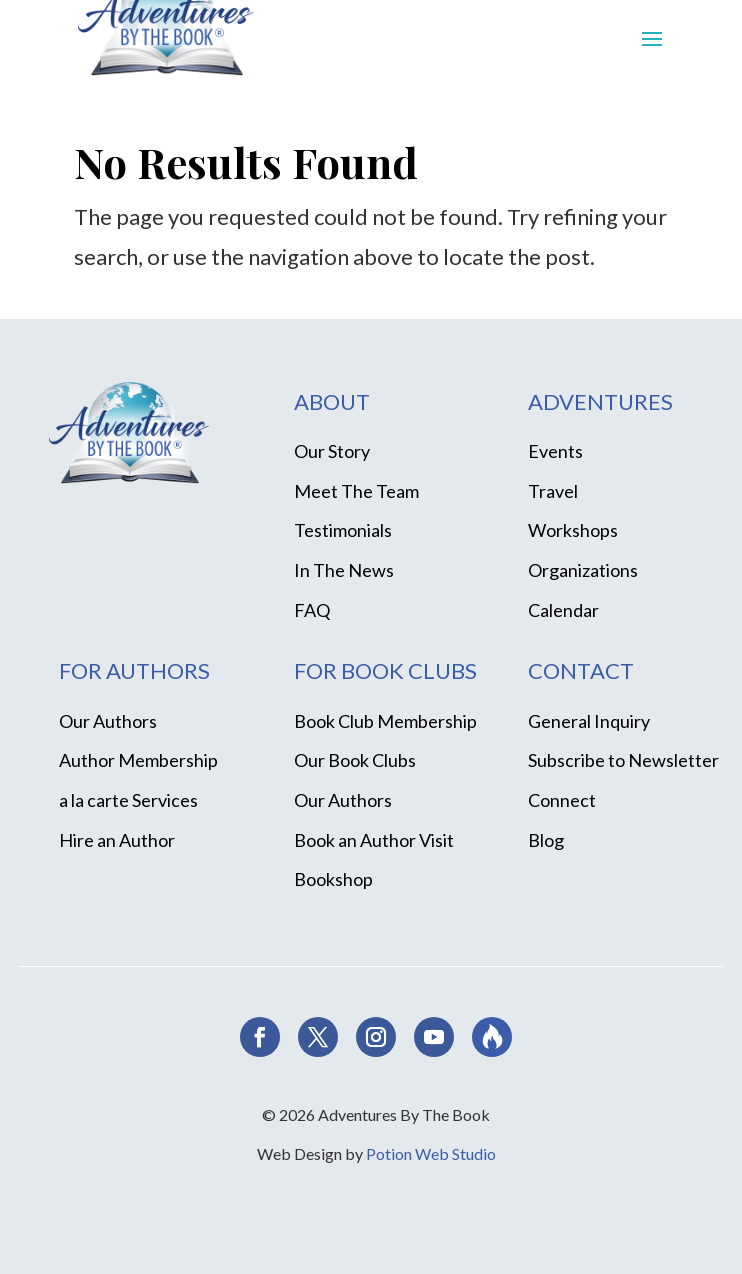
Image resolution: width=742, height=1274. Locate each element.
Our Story (332, 451)
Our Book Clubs (355, 760)
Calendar (563, 610)
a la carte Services (128, 800)
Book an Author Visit (374, 840)
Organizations (583, 570)
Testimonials (343, 530)
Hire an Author (117, 840)
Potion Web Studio (431, 1153)
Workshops (573, 530)
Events (555, 451)
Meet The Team (356, 491)
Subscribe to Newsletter (623, 760)
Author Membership (138, 760)
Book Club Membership (385, 721)
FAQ (312, 610)
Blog (546, 840)
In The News (344, 570)
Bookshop (333, 879)
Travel (553, 491)
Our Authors (108, 721)
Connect (562, 800)
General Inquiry (589, 721)
